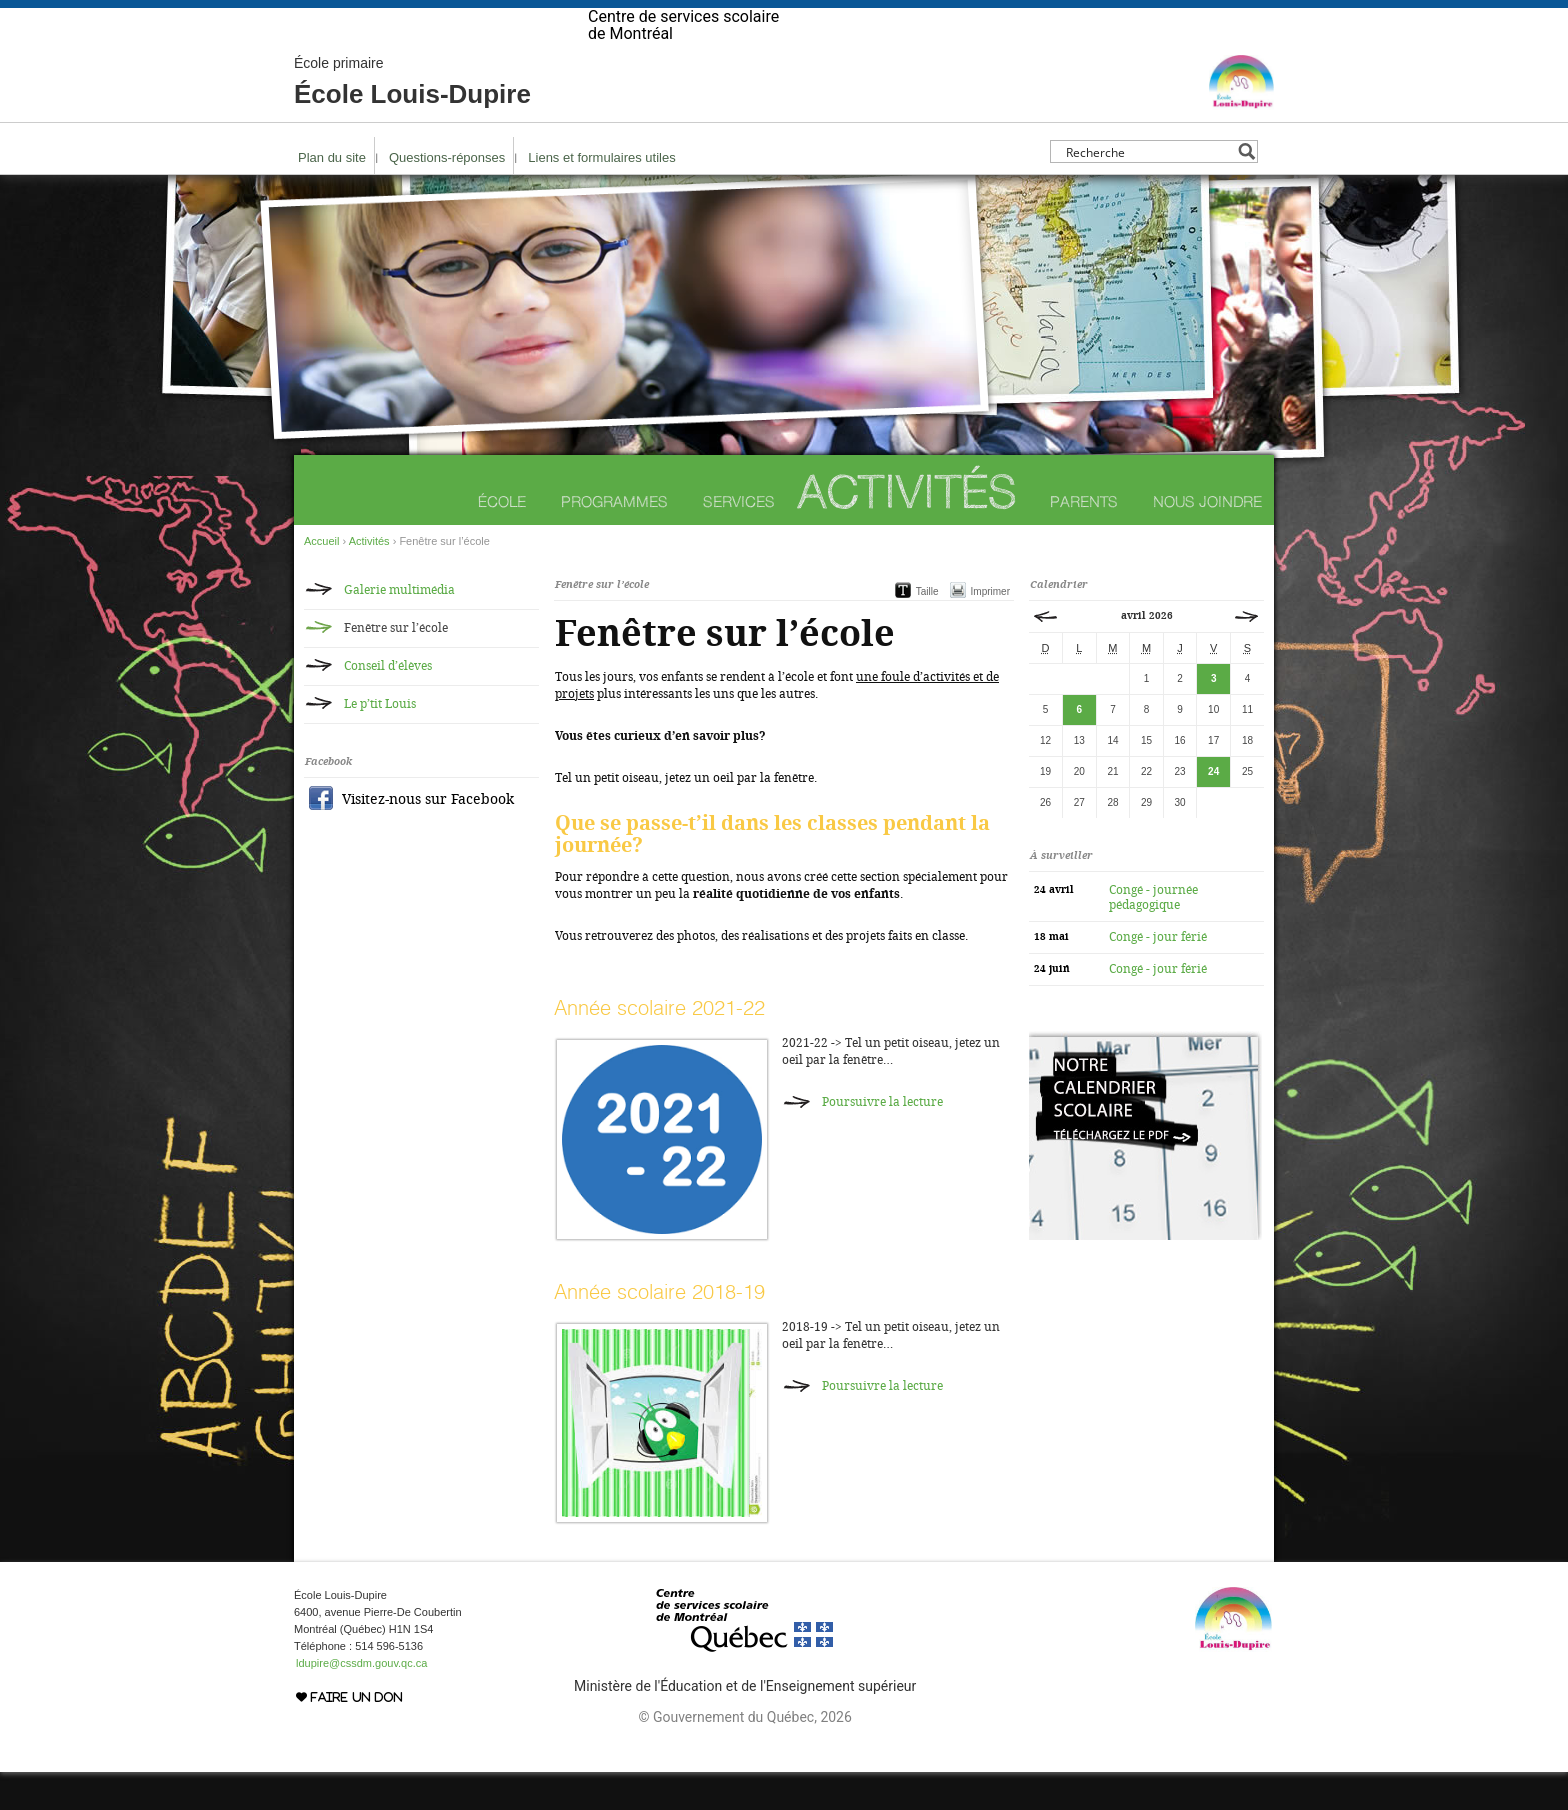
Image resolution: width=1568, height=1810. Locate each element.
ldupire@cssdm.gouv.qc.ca (361, 1701)
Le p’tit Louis (380, 742)
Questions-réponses (447, 195)
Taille (927, 629)
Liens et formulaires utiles (601, 195)
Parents (1084, 539)
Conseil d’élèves (388, 704)
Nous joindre (1207, 539)
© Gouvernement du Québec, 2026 (744, 1755)
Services (739, 539)
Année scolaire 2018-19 (659, 1329)
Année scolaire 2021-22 (659, 1045)
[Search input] (1148, 189)
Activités (907, 529)
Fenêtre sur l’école (396, 666)
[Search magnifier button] (1246, 189)
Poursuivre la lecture (882, 1140)
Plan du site (332, 195)
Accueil (321, 579)
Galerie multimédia (399, 628)
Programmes (614, 539)
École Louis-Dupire (412, 120)
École (502, 539)
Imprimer (990, 629)
